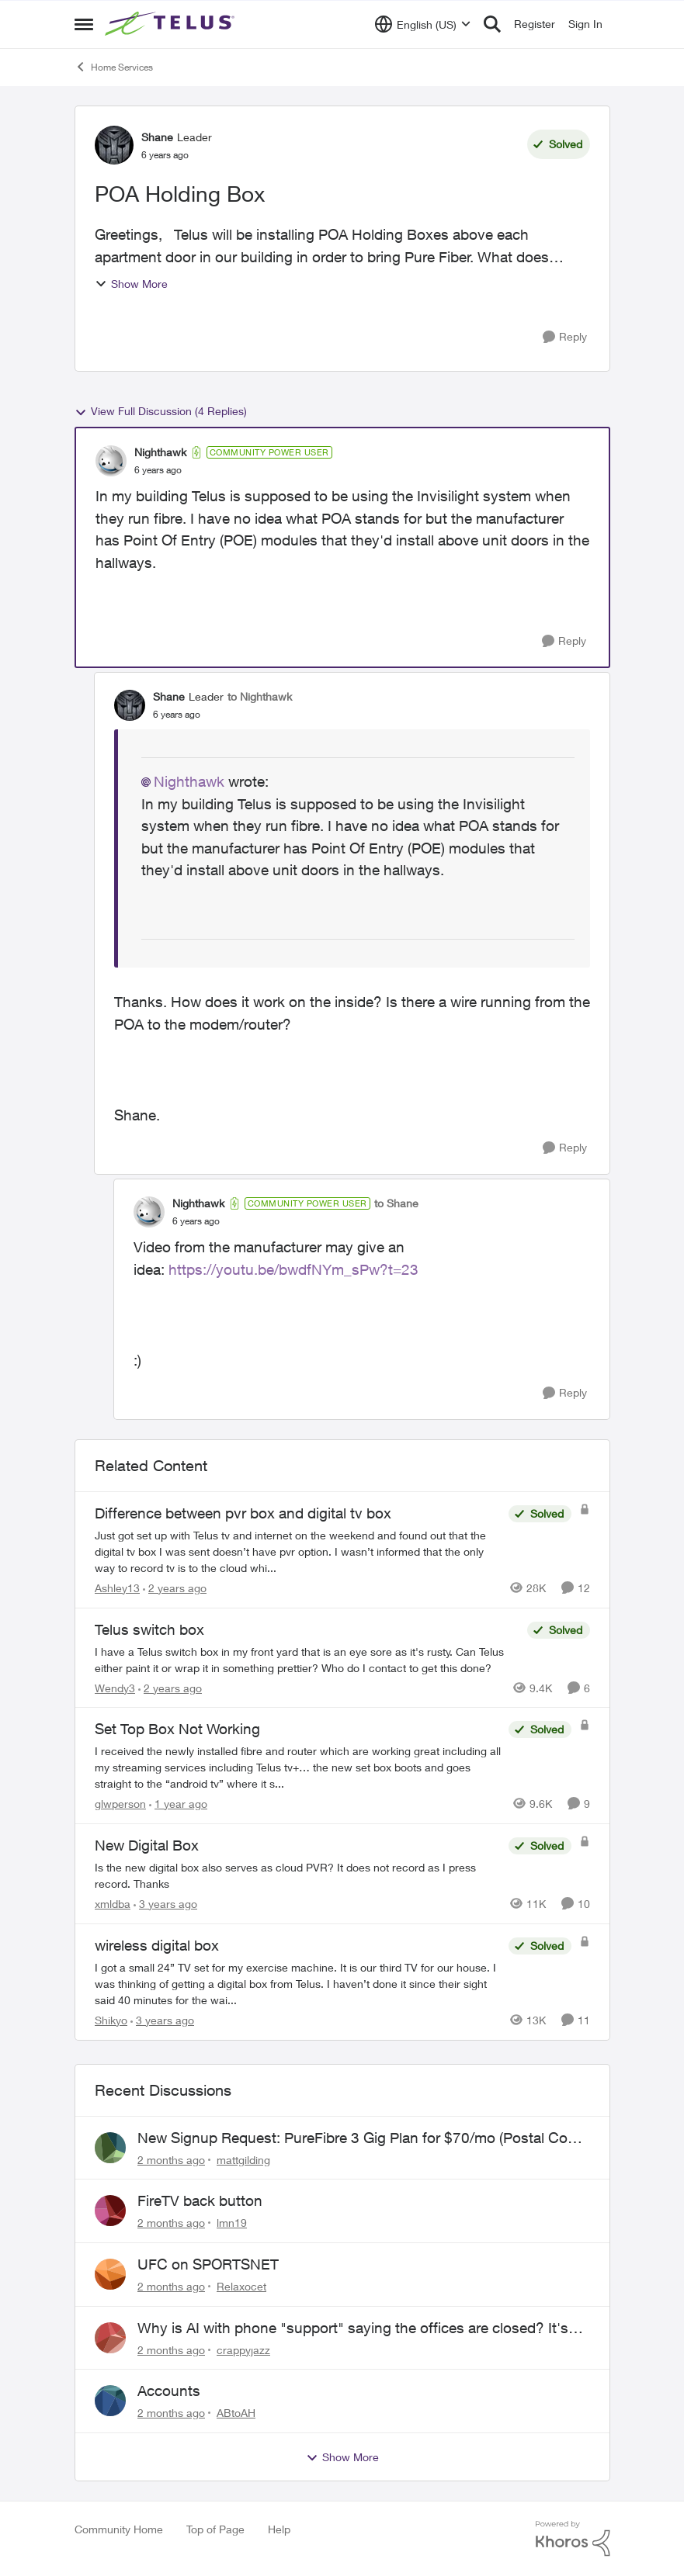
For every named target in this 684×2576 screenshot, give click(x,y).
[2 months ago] (171, 2159)
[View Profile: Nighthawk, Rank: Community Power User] (111, 460)
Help (279, 2529)
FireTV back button (199, 2200)
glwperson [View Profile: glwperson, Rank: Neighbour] (120, 1803)
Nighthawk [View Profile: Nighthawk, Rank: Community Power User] (160, 452)
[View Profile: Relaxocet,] (110, 2274)
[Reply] (565, 337)
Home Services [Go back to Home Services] (114, 67)
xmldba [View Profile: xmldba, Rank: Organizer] (112, 1903)
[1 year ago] (178, 1803)
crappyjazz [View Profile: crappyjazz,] (243, 2349)
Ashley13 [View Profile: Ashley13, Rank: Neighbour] (117, 1587)
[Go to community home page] (171, 24)
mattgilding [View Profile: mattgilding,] (243, 2159)
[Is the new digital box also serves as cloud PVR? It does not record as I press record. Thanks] (298, 1875)
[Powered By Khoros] (573, 2539)
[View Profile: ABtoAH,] (110, 2400)
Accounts (168, 2390)
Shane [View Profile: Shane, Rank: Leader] (157, 137)
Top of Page (215, 2529)
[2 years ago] (175, 1588)
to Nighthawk (259, 696)
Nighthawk (189, 781)
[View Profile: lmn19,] (110, 2210)
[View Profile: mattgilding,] (110, 2147)
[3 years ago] (165, 1904)
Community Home (119, 2529)
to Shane (396, 1203)
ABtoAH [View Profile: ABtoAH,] (236, 2412)
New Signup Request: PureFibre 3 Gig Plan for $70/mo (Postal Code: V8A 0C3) (362, 2138)
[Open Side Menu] (84, 24)
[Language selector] (422, 24)
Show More (131, 283)
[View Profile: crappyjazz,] (110, 2337)
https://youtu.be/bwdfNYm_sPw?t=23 (293, 1269)
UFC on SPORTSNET (208, 2264)
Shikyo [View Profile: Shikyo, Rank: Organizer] (111, 2020)
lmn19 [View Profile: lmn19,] (232, 2222)
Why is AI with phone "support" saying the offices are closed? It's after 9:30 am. (352, 2328)
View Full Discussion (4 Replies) (161, 411)
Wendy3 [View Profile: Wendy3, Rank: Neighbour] (115, 1687)
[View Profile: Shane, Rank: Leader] (114, 145)
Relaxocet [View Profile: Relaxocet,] (241, 2286)
